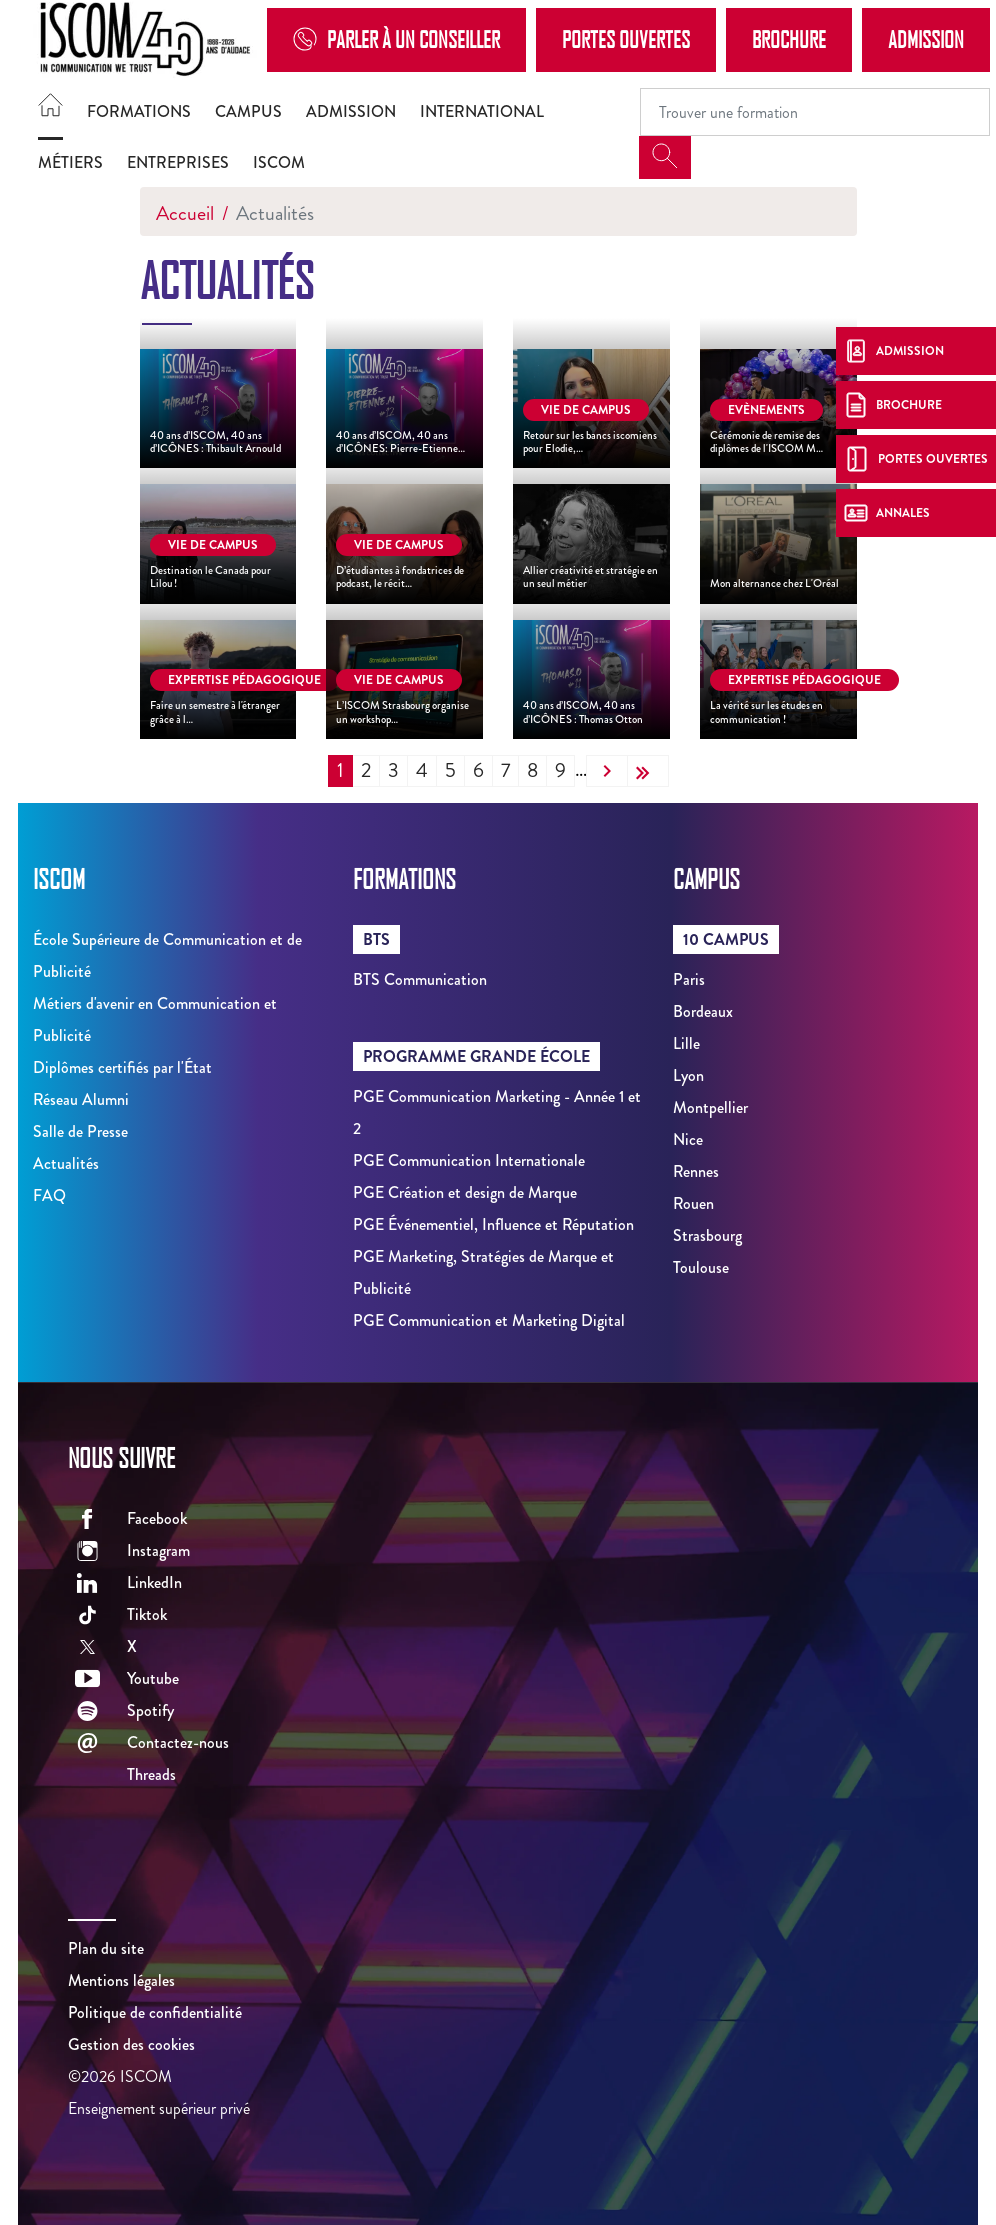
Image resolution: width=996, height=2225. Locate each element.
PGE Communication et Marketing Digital (489, 1320)
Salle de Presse (80, 1131)
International (482, 111)
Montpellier (710, 1107)
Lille (686, 1043)
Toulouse (701, 1267)
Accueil (185, 213)
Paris (689, 979)
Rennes (696, 1171)
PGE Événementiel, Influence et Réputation (493, 1224)
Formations (139, 111)
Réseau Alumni (81, 1099)
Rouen (693, 1203)
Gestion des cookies (131, 2044)
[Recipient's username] (815, 112)
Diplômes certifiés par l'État (122, 1067)
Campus (248, 111)
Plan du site (106, 1948)
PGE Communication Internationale (469, 1160)
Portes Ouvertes (626, 39)
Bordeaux (703, 1011)
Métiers (70, 162)
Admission (926, 39)
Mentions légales (121, 1980)
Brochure (789, 39)
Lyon (688, 1075)
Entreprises (178, 162)
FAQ (49, 1195)
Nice (688, 1139)
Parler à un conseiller (396, 39)
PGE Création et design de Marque (465, 1192)
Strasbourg (707, 1235)
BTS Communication (420, 979)
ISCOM (279, 162)
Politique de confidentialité (155, 2012)
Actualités (66, 1163)
